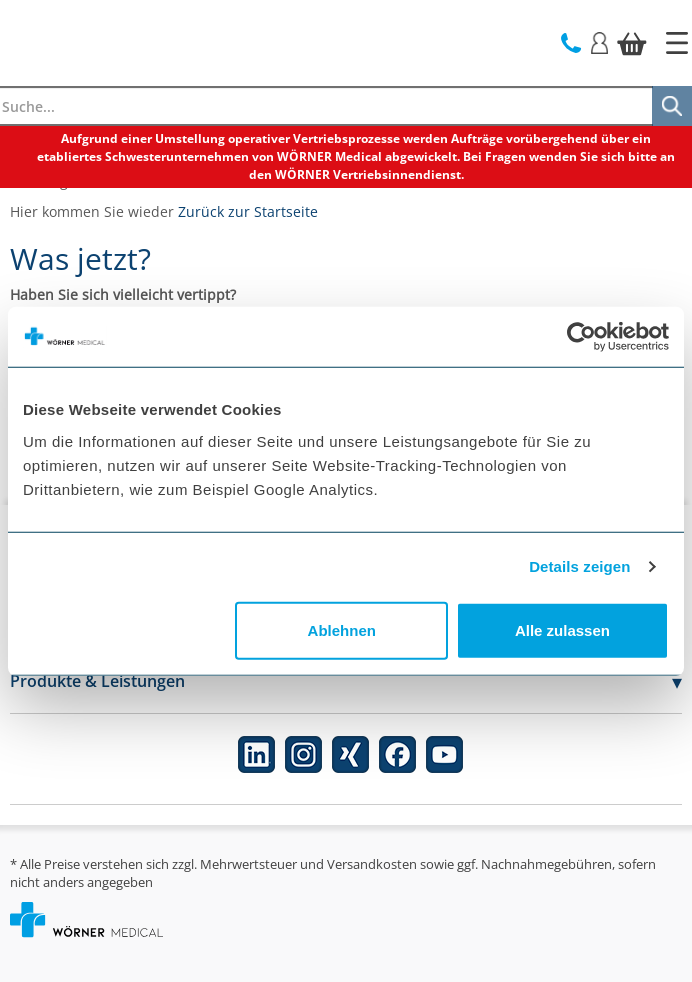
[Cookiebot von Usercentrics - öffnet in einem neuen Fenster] (581, 337)
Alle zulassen (562, 629)
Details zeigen (579, 566)
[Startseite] (677, 43)
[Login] (599, 41)
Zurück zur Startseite (248, 211)
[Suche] (672, 106)
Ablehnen (342, 629)
